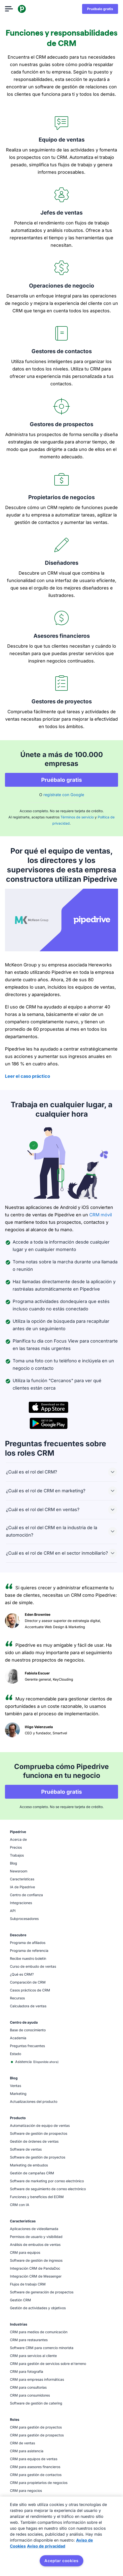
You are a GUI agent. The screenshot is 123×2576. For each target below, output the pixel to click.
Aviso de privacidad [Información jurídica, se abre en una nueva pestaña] (46, 2546)
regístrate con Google (63, 794)
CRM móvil (100, 1214)
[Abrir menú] (9, 9)
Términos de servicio (77, 817)
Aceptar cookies (61, 2560)
